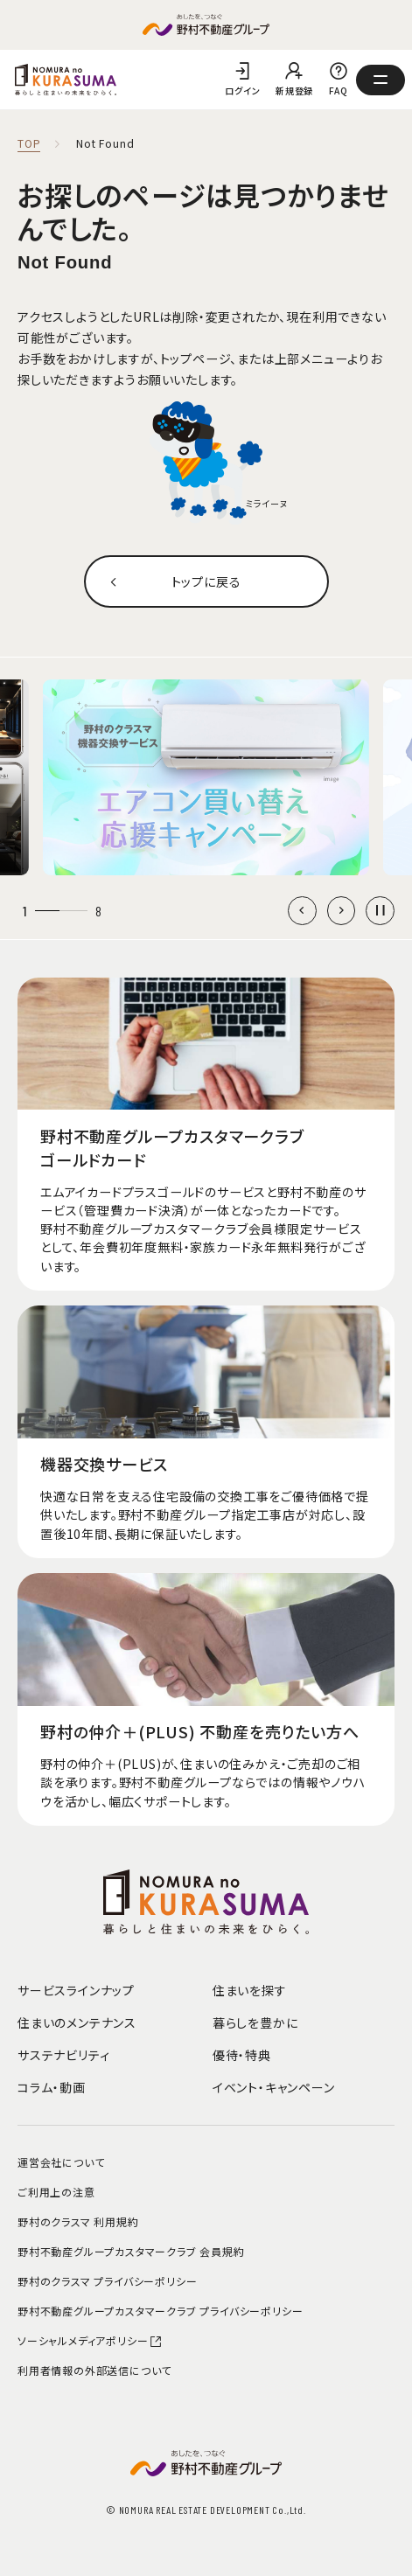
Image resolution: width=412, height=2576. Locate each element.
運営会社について (60, 2162)
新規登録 (294, 90)
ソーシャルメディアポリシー (90, 2340)
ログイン (242, 90)
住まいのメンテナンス (76, 2022)
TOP (28, 143)
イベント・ (274, 2087)
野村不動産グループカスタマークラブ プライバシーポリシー (160, 2310)
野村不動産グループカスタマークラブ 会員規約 (131, 2251)
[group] (206, 777)
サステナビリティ (63, 2055)
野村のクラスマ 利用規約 (78, 2221)
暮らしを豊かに (255, 2022)
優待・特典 (242, 2055)
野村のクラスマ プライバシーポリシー (107, 2280)
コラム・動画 (51, 2087)
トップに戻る (206, 581)
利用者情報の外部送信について (94, 2370)
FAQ (338, 90)
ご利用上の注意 (56, 2191)
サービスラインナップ (76, 1990)
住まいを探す (250, 1990)
